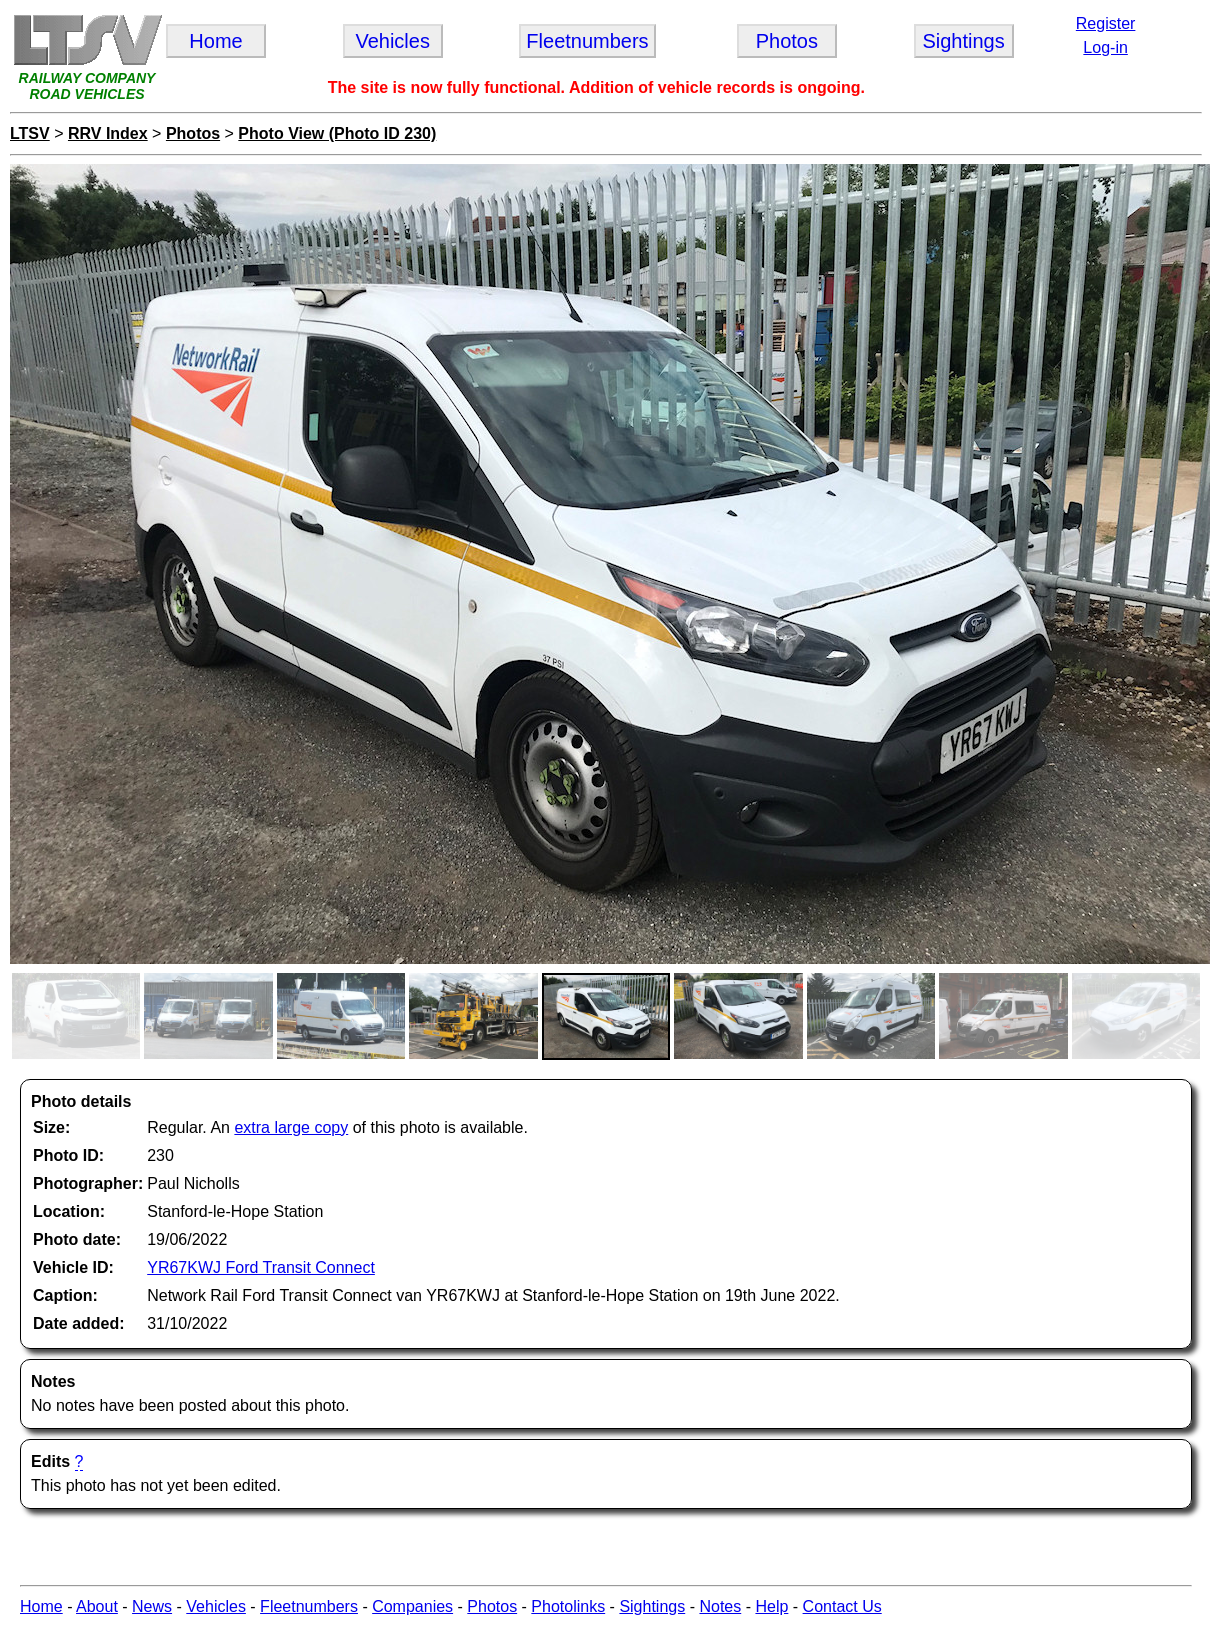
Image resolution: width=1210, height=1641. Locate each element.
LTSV (30, 133)
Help (771, 1606)
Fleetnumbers (309, 1606)
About (97, 1606)
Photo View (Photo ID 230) (337, 133)
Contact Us (842, 1606)
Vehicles (216, 1606)
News (152, 1606)
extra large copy (291, 1127)
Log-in (1105, 47)
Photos (193, 133)
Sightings (652, 1606)
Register (1106, 23)
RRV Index (108, 133)
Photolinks (568, 1606)
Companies (412, 1606)
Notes (720, 1606)
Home (41, 1606)
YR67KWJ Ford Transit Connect (261, 1267)
